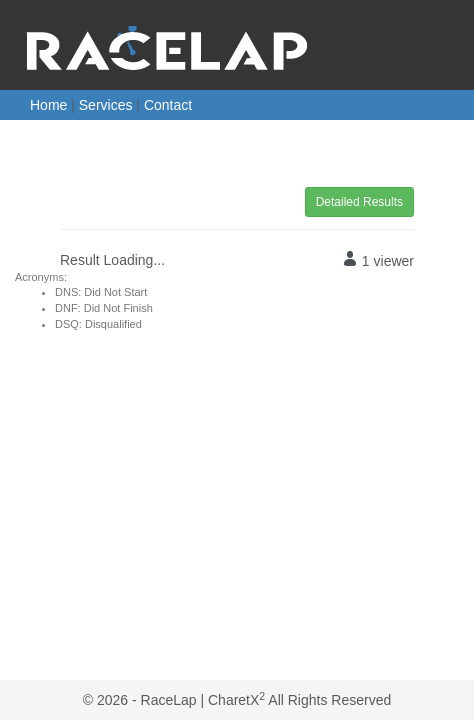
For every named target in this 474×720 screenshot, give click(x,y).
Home (48, 105)
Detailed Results (359, 202)
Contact (168, 105)
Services (106, 105)
